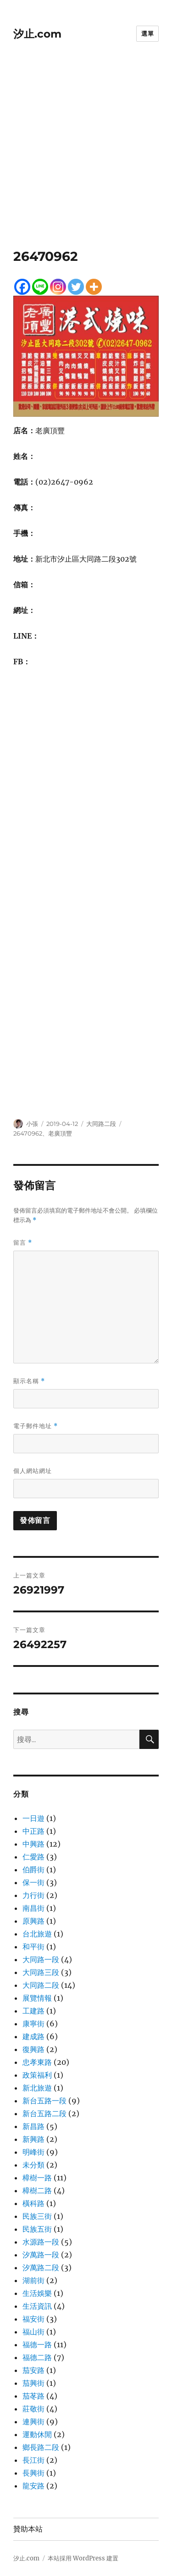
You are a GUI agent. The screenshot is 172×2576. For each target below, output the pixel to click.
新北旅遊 (37, 2087)
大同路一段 (40, 1959)
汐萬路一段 (40, 2254)
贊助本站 (28, 2529)
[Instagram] (58, 287)
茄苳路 (33, 2395)
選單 (147, 33)
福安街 (33, 2318)
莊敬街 (33, 2408)
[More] (94, 287)
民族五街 (37, 2229)
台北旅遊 (37, 1933)
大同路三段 (40, 1972)
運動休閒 (37, 2434)
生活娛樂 (37, 2293)
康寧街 (33, 2023)
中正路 (33, 1831)
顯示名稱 (29, 1381)
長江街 (33, 2460)
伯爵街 (33, 1869)
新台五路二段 (44, 2113)
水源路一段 (40, 2241)
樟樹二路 (37, 2190)
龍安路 (33, 2485)
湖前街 (33, 2280)
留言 (22, 1243)
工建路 (33, 2010)
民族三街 (37, 2216)
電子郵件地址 (35, 1426)
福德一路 (37, 2344)
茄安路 (33, 2370)
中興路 (33, 1843)
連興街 (33, 2421)
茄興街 (33, 2383)
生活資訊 (37, 2306)
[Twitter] (76, 287)
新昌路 (33, 2126)
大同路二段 (101, 1123)
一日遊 (33, 1818)
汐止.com (37, 34)
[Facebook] (22, 287)
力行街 (33, 1895)
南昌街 (33, 1908)
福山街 (33, 2331)
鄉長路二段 (40, 2447)
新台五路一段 (44, 2100)
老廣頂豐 (60, 1133)
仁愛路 (33, 1856)
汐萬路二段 (40, 2267)
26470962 (27, 1133)
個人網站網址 (32, 1470)
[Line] (40, 287)
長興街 (33, 2472)
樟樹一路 (37, 2177)
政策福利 (37, 2075)
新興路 (33, 2139)
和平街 (33, 1946)
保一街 (33, 1882)
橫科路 (33, 2203)
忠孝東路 (37, 2062)
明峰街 (33, 2152)
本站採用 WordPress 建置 (83, 2558)
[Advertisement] (86, 158)
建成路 (33, 2036)
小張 (32, 1123)
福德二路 (37, 2357)
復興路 (33, 2049)
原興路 (33, 1920)
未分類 (33, 2164)
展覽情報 (37, 1997)
